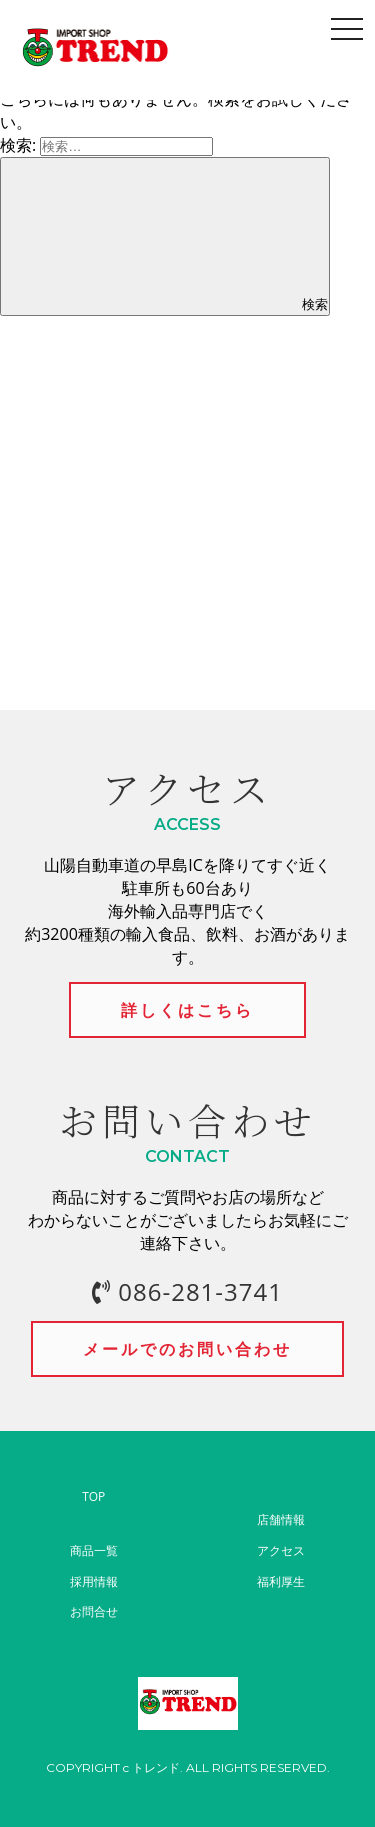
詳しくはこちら (187, 1010)
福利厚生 (281, 1581)
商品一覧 (94, 1550)
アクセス (281, 1550)
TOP (93, 1496)
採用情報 (94, 1581)
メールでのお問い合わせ (187, 1349)
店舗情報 (281, 1519)
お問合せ (94, 1611)
